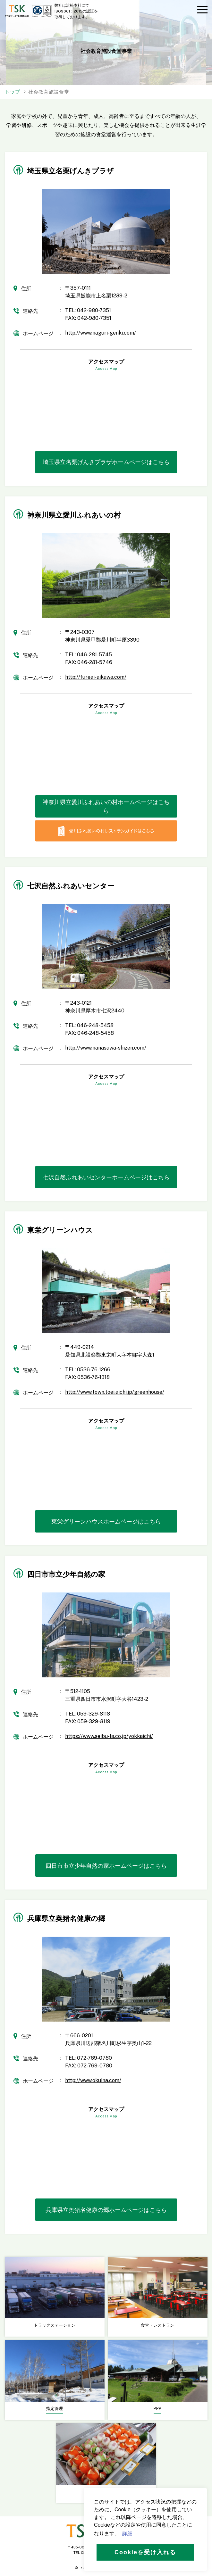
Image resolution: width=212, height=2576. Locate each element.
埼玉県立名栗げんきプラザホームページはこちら (106, 462)
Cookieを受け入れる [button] (145, 2552)
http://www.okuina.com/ (93, 2080)
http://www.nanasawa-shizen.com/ (105, 1048)
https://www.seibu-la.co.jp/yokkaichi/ (109, 1736)
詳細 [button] (127, 2534)
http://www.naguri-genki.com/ (100, 333)
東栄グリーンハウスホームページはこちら (106, 1521)
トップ (12, 92)
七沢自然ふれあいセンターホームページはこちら (106, 1177)
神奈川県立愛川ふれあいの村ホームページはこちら (106, 806)
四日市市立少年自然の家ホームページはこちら (106, 1865)
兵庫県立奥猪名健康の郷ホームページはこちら (106, 2209)
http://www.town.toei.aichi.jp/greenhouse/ (114, 1392)
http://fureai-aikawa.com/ (95, 677)
